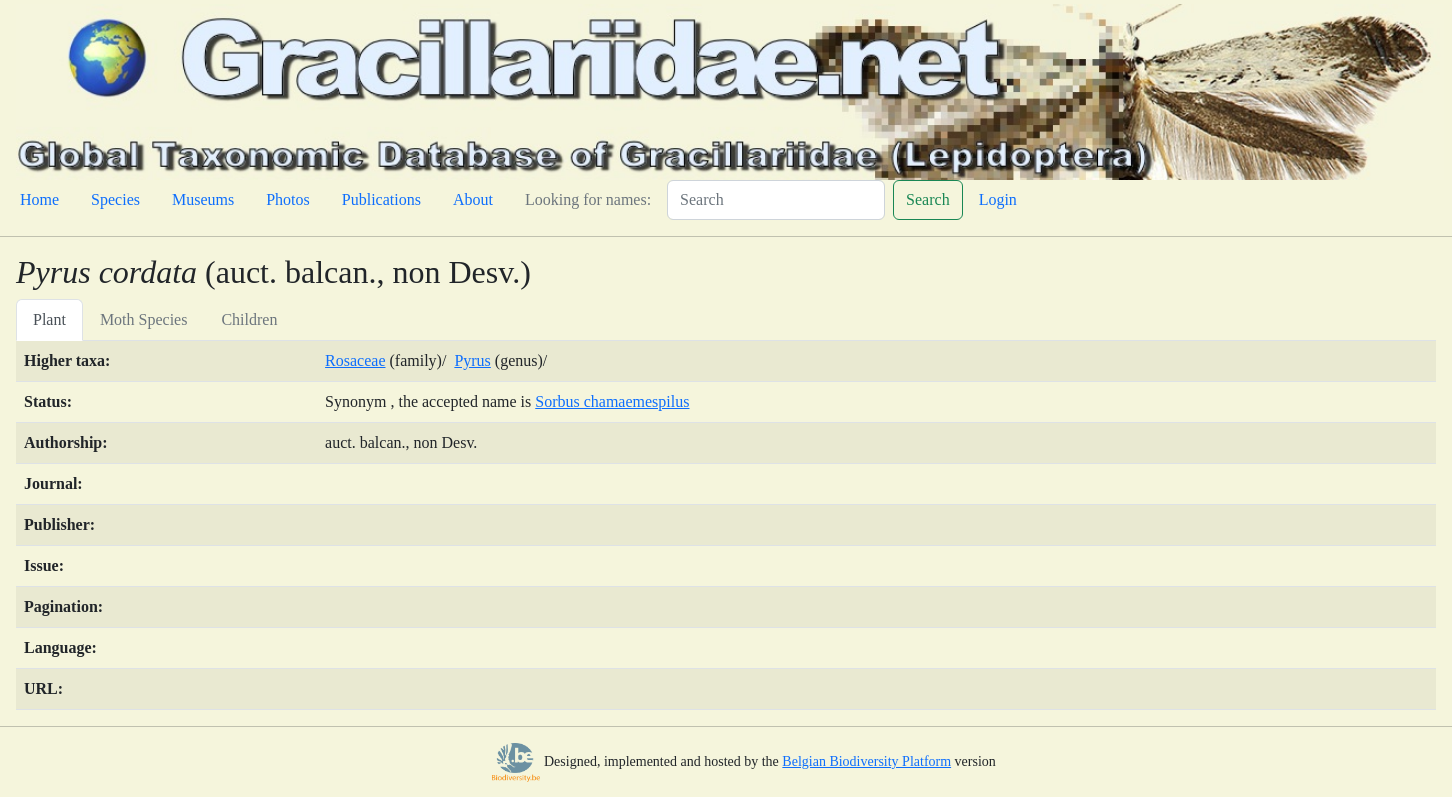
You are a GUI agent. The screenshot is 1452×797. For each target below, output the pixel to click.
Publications (381, 199)
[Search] (776, 200)
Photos (288, 199)
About (473, 199)
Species (115, 199)
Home (39, 199)
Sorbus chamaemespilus (612, 401)
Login (998, 199)
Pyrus (472, 360)
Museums (203, 199)
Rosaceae (355, 360)
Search (928, 199)
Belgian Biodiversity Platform (866, 761)
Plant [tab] (49, 319)
